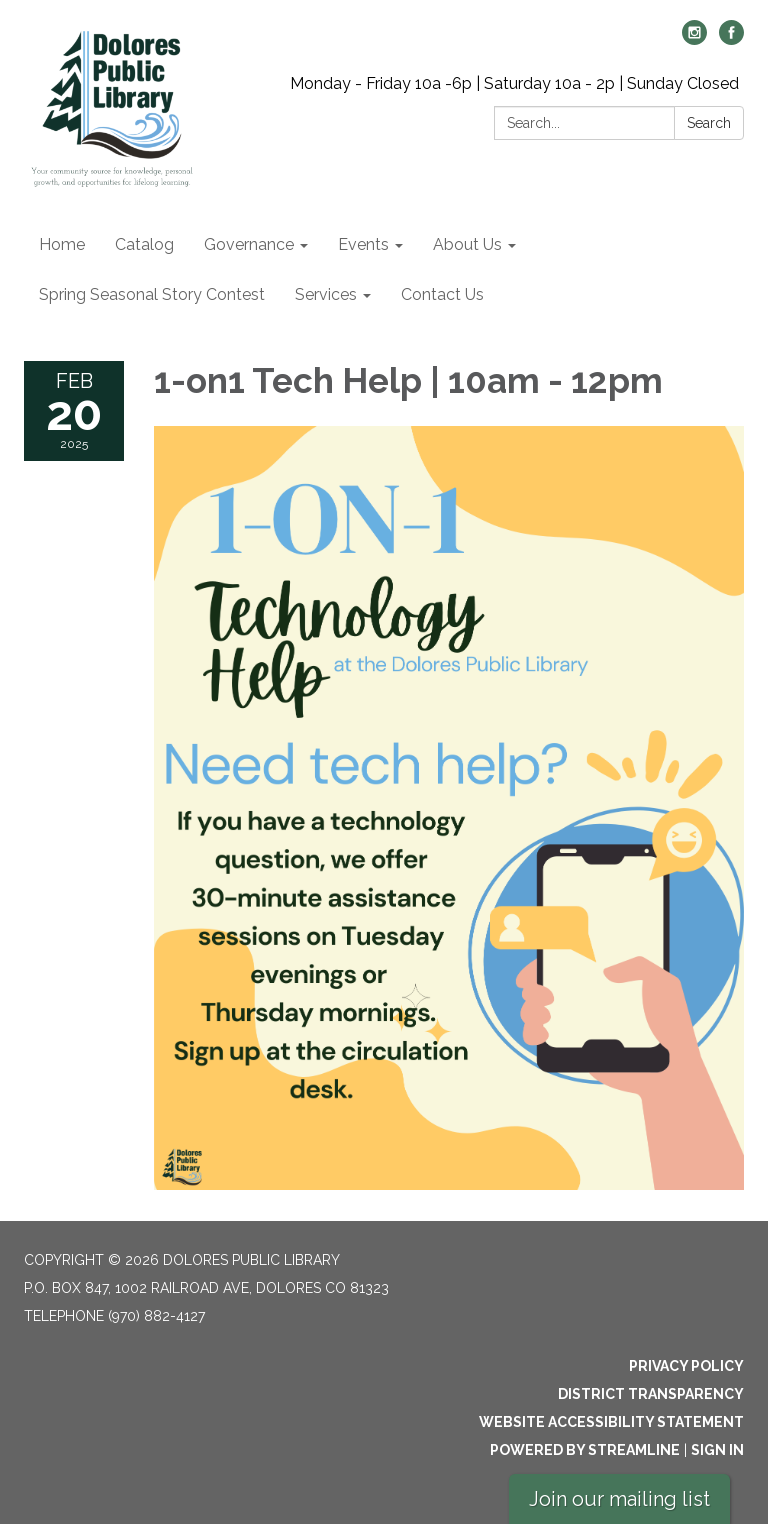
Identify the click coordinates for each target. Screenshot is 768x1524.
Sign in (717, 1450)
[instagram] (694, 39)
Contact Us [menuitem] (442, 294)
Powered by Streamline (585, 1450)
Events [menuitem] (363, 244)
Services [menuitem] (326, 294)
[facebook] (731, 39)
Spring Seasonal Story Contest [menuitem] (152, 294)
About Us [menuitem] (467, 244)
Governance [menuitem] (249, 244)
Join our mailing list (619, 1499)
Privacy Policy (686, 1366)
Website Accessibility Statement (611, 1422)
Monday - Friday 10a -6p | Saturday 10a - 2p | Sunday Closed (514, 83)
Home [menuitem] (62, 244)
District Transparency (651, 1394)
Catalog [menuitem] (144, 244)
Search (709, 123)
